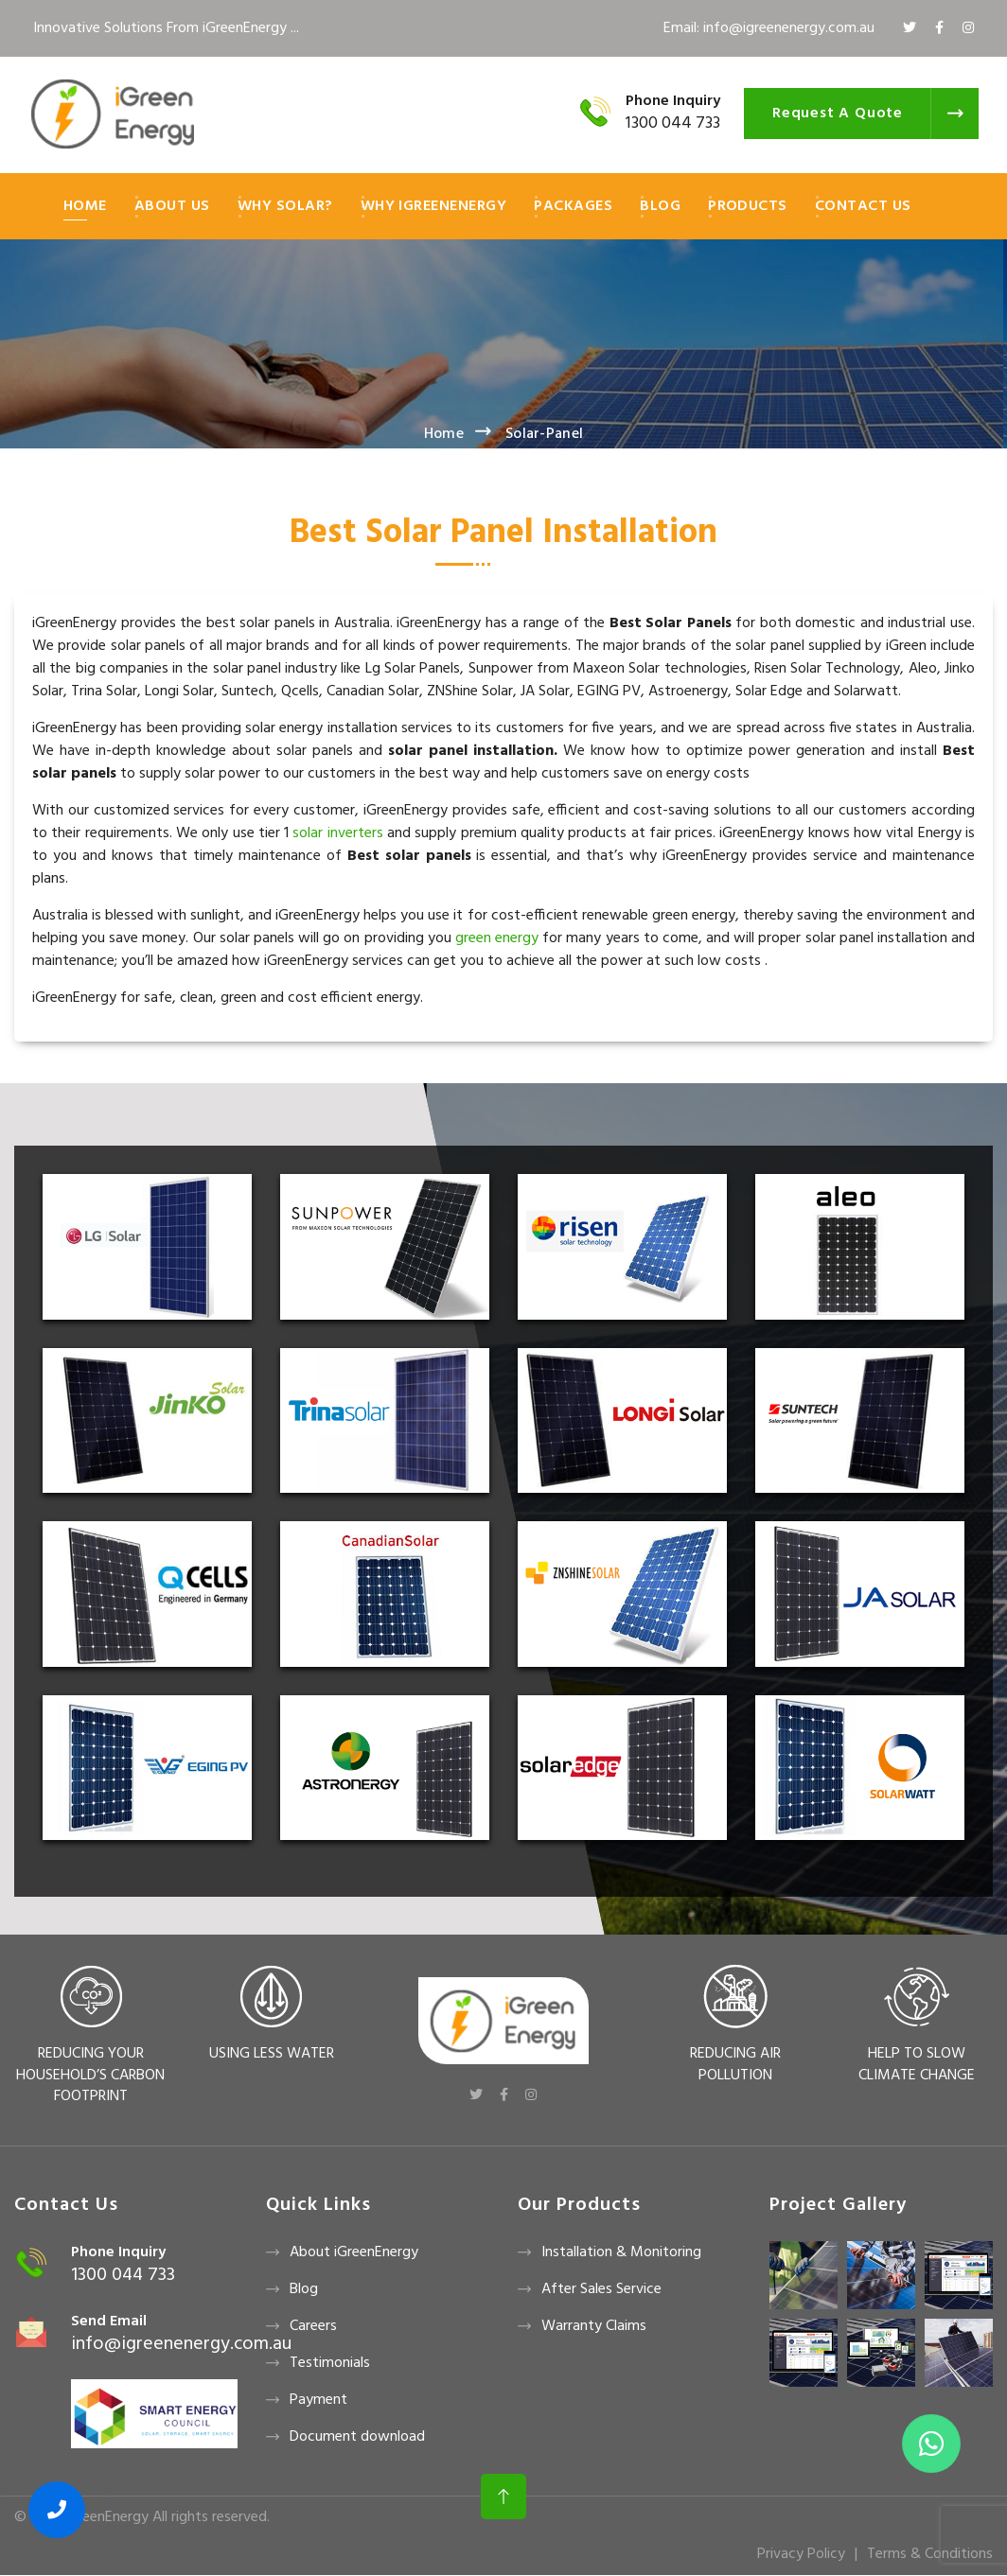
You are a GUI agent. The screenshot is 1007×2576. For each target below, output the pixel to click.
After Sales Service (601, 2289)
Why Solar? (285, 206)
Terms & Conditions (930, 2554)
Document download (357, 2437)
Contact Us (863, 206)
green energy (498, 938)
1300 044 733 (673, 123)
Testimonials (330, 2363)
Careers (313, 2326)
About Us (172, 206)
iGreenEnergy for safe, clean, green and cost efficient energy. (227, 998)
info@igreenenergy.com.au (181, 2344)
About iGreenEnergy (354, 2252)
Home (85, 206)
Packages (573, 206)
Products (747, 206)
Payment (318, 2400)
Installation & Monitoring (621, 2252)
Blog (660, 206)
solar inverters (337, 833)
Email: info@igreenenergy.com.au (768, 28)
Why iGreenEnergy (434, 206)
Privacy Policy (801, 2554)
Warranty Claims (593, 2326)
